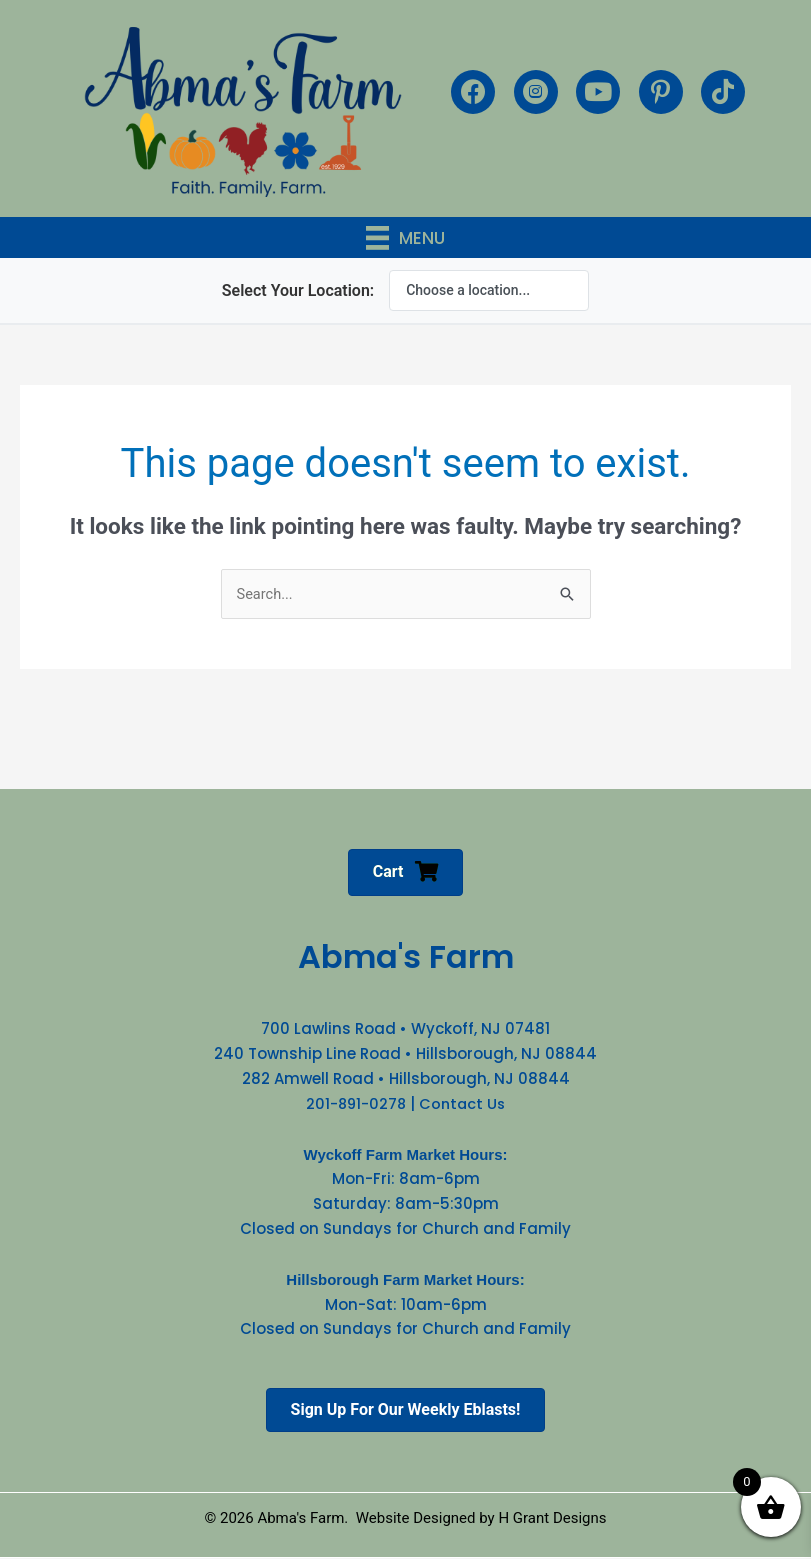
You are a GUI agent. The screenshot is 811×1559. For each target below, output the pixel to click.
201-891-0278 (354, 1103)
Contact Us (463, 1103)
